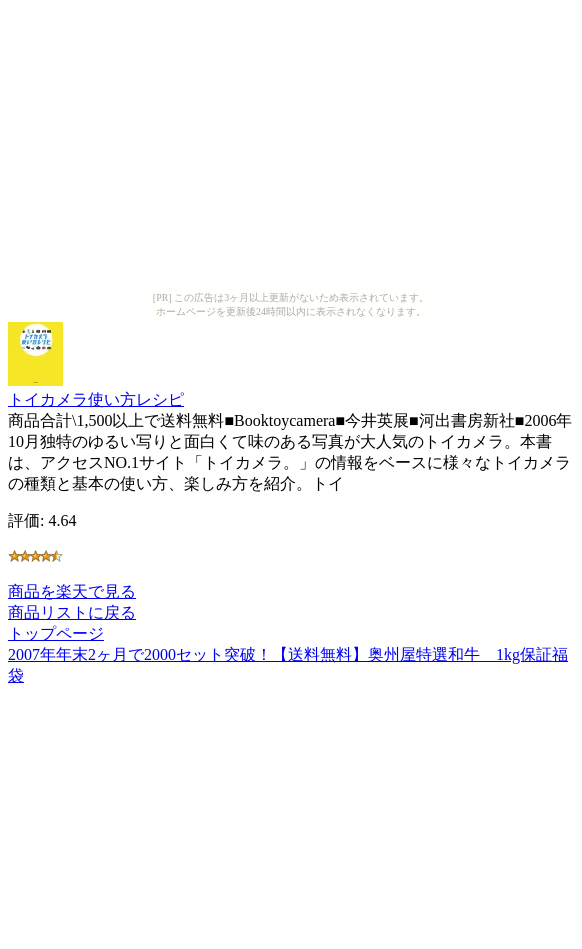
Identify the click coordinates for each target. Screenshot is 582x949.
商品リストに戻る (72, 612)
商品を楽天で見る (72, 591)
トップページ (56, 633)
